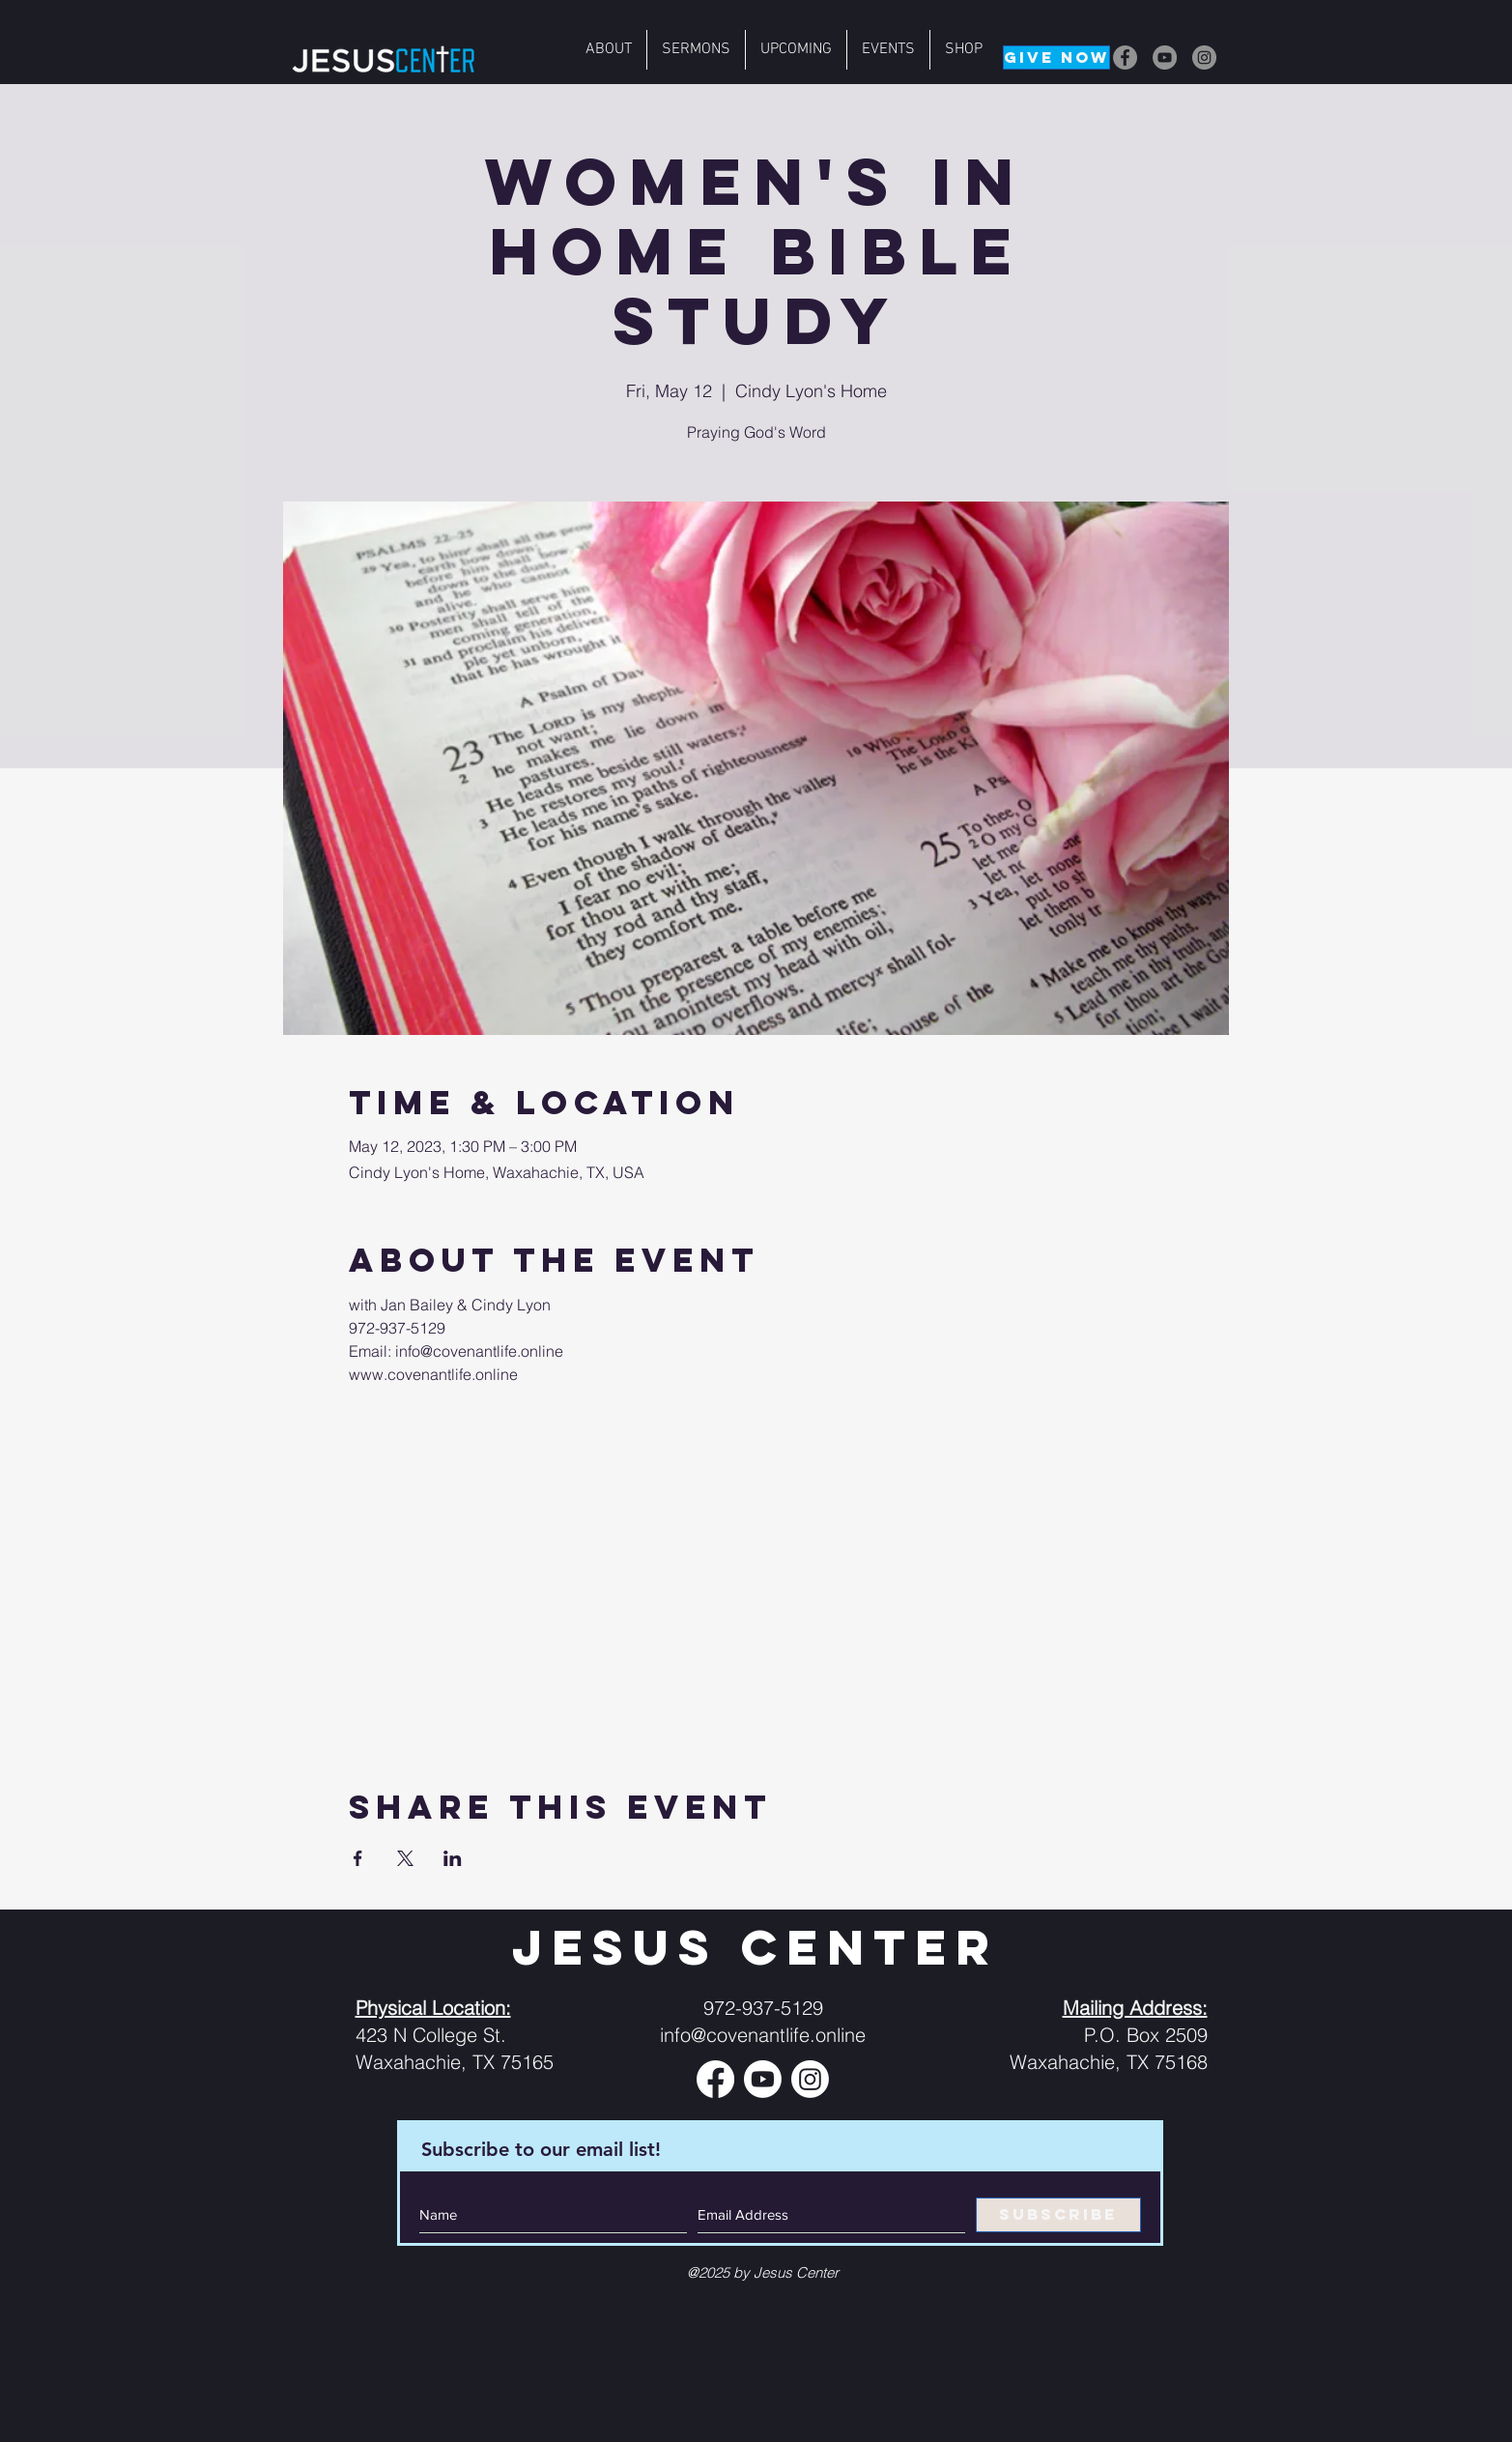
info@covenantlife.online (763, 2035)
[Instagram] (1204, 57)
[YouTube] (1165, 57)
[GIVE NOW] (1056, 57)
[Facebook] (1125, 57)
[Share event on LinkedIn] (452, 1858)
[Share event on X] (405, 1858)
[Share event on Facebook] (358, 1858)
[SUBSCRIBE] (1058, 2215)
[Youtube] (763, 2079)
